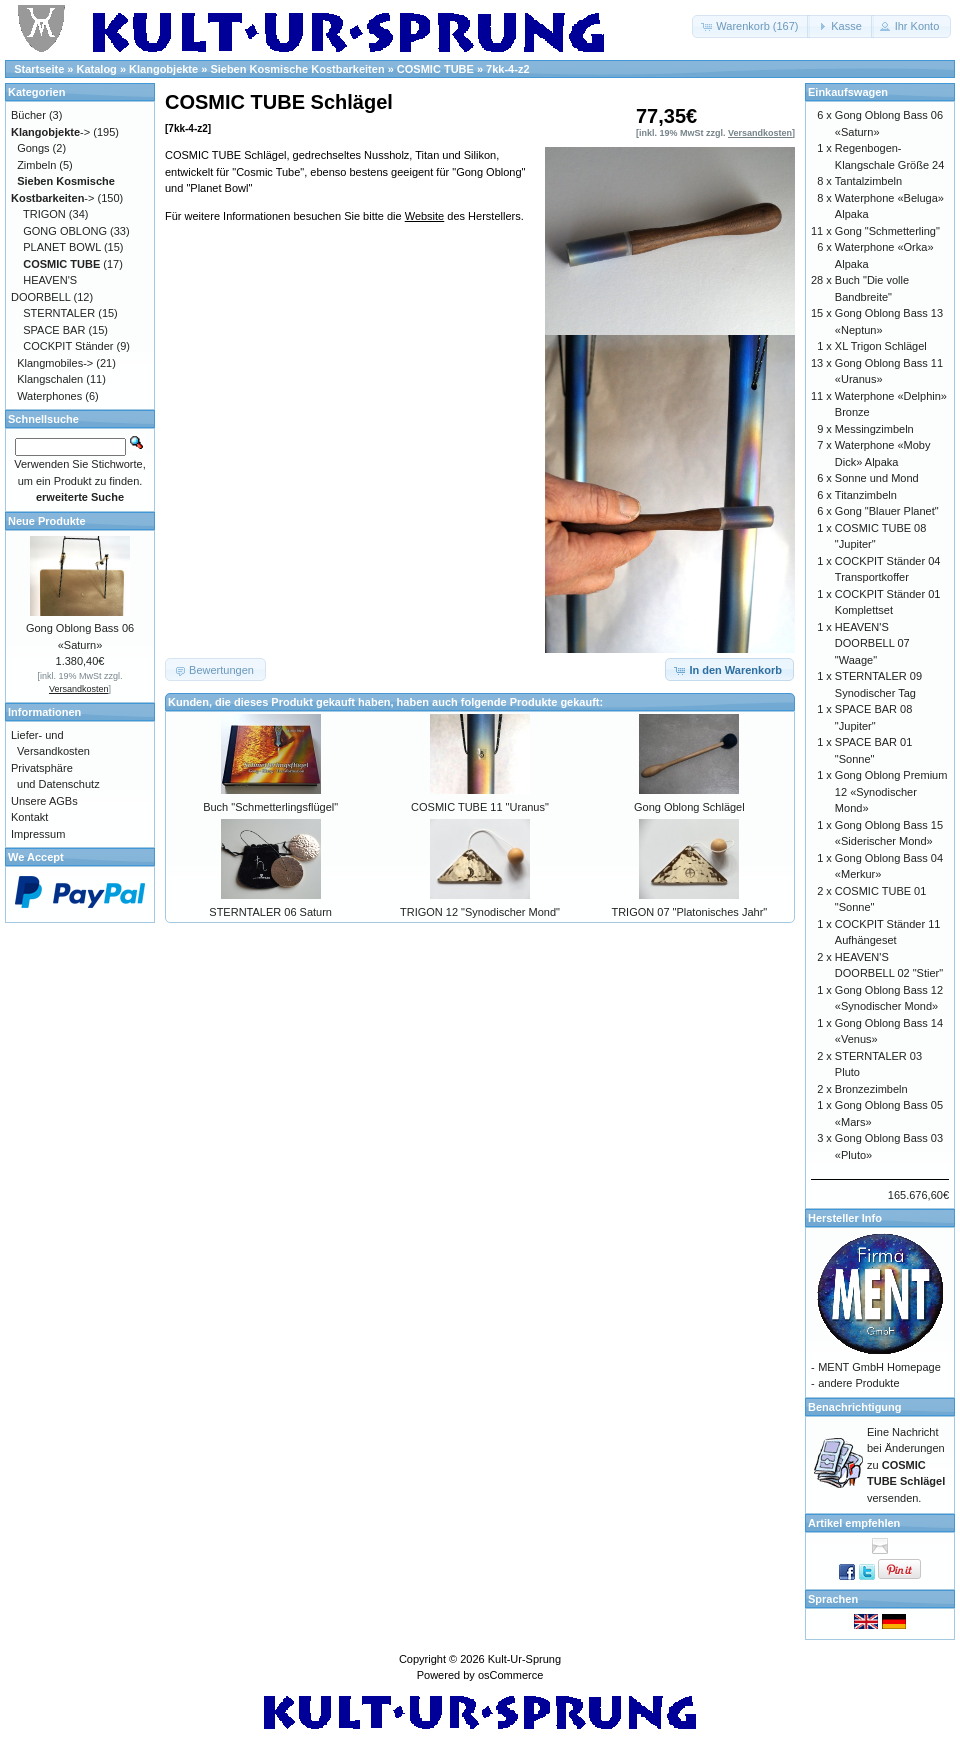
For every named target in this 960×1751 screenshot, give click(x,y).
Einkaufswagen (848, 92)
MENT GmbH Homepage (879, 1367)
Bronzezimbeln (871, 1089)
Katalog (97, 69)
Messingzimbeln (874, 429)
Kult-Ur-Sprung (524, 1659)
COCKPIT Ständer (68, 346)
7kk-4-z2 (507, 69)
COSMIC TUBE (435, 69)
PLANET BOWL (62, 247)
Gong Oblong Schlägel (689, 807)
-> (50, 132)
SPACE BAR (54, 330)
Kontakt (29, 817)
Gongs (33, 148)
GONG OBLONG (65, 231)
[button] (751, 26)
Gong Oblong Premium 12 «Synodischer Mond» (891, 791)
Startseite (39, 69)
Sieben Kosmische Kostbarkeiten (297, 69)
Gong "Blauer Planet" (887, 511)
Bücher (28, 115)
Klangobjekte (163, 69)
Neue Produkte (47, 521)
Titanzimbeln (866, 495)
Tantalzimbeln (868, 181)
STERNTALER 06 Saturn (270, 912)
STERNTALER (59, 313)
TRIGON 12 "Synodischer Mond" (480, 912)
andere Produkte (858, 1383)
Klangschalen (50, 379)
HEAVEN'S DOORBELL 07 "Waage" (872, 643)
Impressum (38, 834)
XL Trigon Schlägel (881, 346)
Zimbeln (36, 165)
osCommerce (510, 1675)
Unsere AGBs (44, 801)
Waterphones (49, 396)
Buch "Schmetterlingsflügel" (270, 807)
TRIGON (44, 214)
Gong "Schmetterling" (887, 231)
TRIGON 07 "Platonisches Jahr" (689, 912)
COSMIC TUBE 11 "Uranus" (480, 807)
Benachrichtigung (855, 1407)
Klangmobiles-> (55, 363)
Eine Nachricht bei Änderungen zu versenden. (906, 1465)
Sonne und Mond (877, 478)
